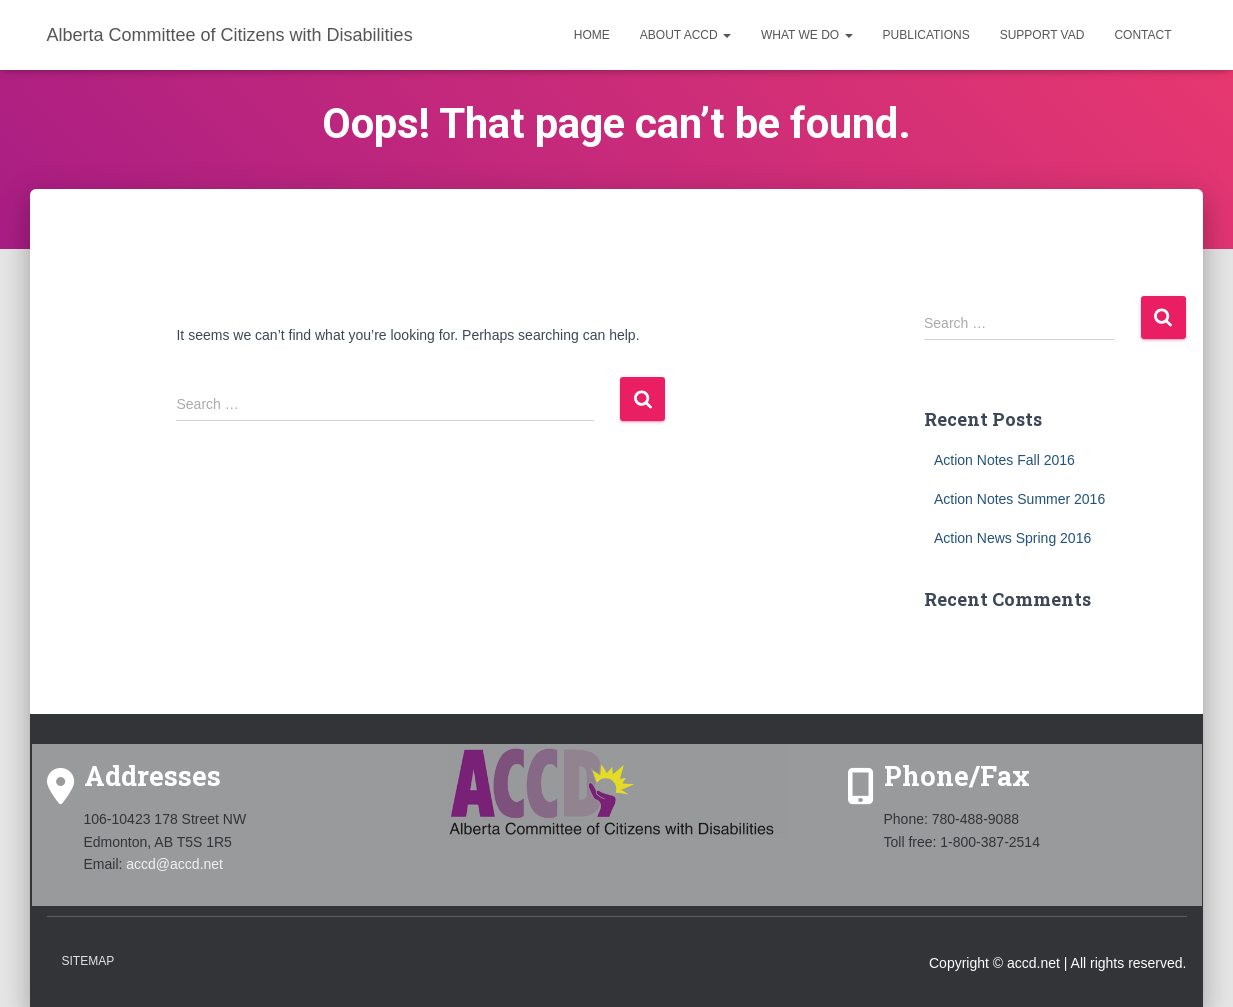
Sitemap (88, 961)
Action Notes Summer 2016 (1019, 499)
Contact (1142, 35)
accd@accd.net (174, 864)
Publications (926, 35)
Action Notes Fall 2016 (1004, 460)
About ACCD (685, 35)
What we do (807, 35)
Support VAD (1042, 35)
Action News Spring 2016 (1012, 538)
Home (592, 35)
